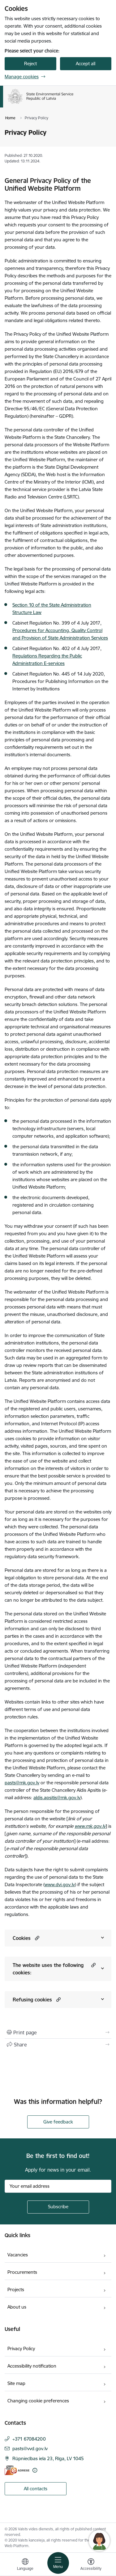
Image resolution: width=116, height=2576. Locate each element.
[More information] (34, 2470)
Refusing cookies (32, 1999)
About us (16, 2307)
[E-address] (17, 2470)
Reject (30, 63)
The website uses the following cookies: (48, 1969)
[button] (36, 1938)
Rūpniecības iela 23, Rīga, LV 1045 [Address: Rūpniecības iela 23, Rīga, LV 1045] (48, 2458)
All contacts (35, 2489)
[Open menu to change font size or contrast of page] (91, 2565)
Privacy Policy (21, 2348)
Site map (16, 2383)
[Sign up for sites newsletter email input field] (58, 2186)
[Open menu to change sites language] (25, 2565)
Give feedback (58, 2122)
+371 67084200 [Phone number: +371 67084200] (29, 2439)
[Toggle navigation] (58, 2563)
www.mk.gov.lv (90, 1826)
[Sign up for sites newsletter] (58, 2207)
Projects (15, 2289)
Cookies (22, 1938)
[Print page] (58, 2032)
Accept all (85, 63)
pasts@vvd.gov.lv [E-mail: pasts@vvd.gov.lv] (30, 2448)
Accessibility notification (31, 2366)
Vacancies (17, 2255)
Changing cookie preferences (38, 2401)
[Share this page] (58, 2044)
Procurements (22, 2272)
